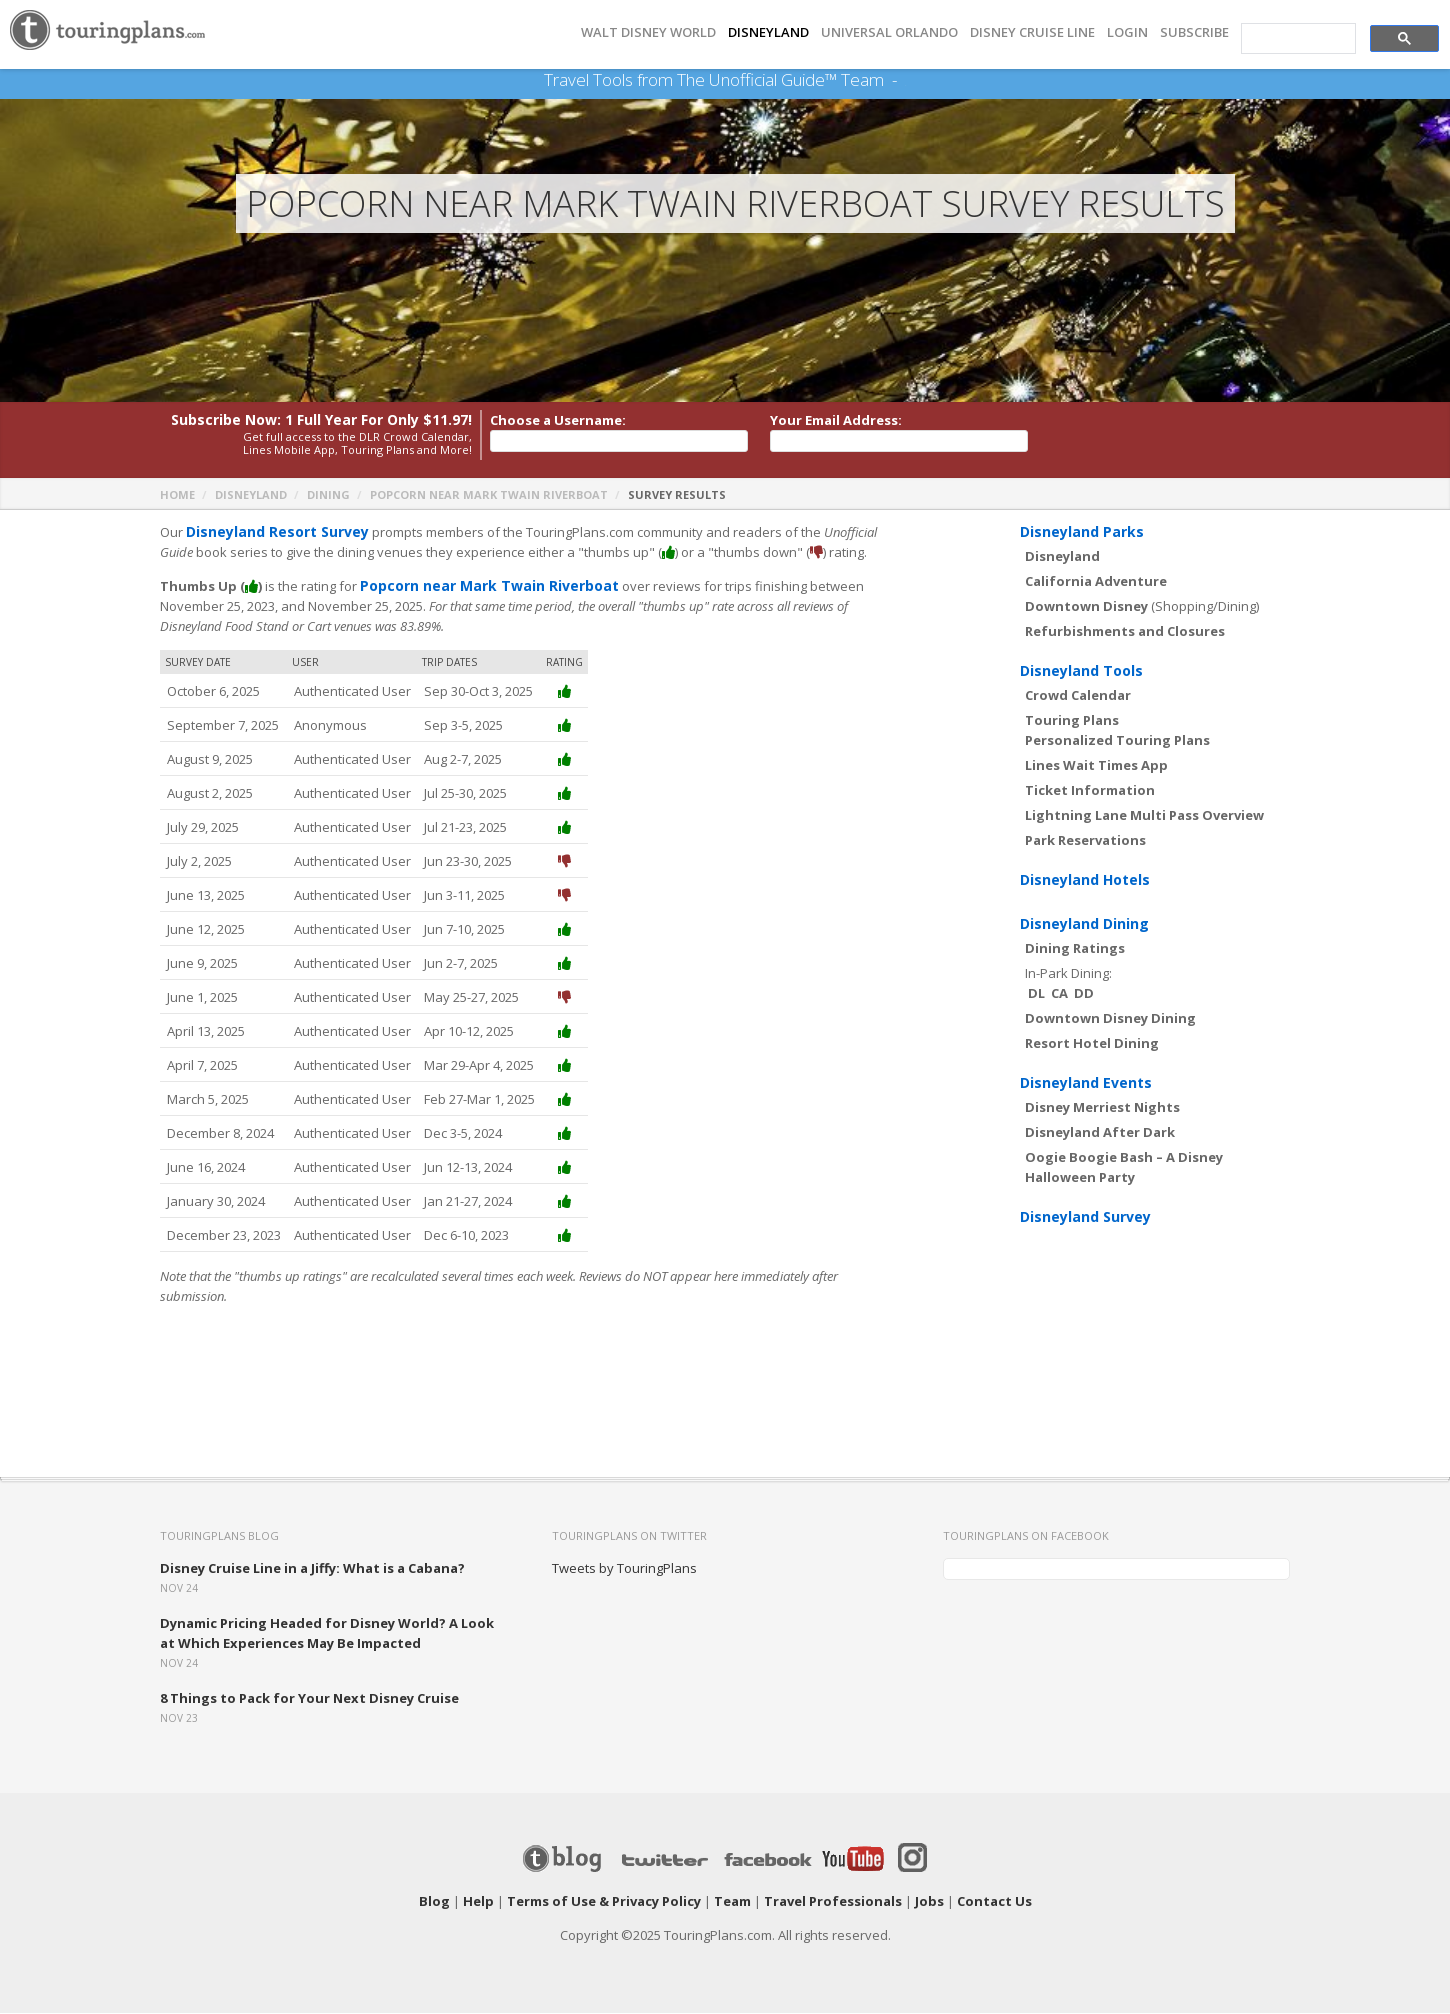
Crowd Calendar (1078, 696)
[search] (1296, 39)
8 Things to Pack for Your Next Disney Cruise (309, 1699)
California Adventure (1096, 582)
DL (1036, 994)
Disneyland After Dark (1100, 1133)
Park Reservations (1085, 841)
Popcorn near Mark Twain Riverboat (489, 495)
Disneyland (251, 495)
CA (1059, 994)
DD (1084, 994)
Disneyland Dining (1084, 924)
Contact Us (994, 1902)
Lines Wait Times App (1096, 766)
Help (478, 1902)
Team (732, 1902)
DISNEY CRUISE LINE (1032, 32)
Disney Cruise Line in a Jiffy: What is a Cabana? (312, 1569)
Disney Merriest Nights (1102, 1108)
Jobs (929, 1902)
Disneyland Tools (1081, 671)
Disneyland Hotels (1085, 880)
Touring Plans (1072, 721)
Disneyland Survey (1085, 1217)
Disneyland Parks (1082, 532)
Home (177, 495)
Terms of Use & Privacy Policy (604, 1902)
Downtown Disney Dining (1110, 1019)
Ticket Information (1090, 791)
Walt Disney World (648, 32)
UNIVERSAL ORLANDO (889, 32)
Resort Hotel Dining (1092, 1044)
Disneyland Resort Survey (271, 533)
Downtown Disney (1086, 607)
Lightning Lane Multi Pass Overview (1144, 816)
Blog (434, 1902)
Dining (328, 495)
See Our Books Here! (905, 80)
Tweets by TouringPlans (624, 1569)
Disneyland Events (1086, 1083)
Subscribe (1194, 32)
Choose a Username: (558, 421)
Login (1127, 32)
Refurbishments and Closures (1125, 632)
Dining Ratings (1075, 949)
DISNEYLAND (768, 32)
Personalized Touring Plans (1117, 741)
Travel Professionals (833, 1902)
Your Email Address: (836, 421)
